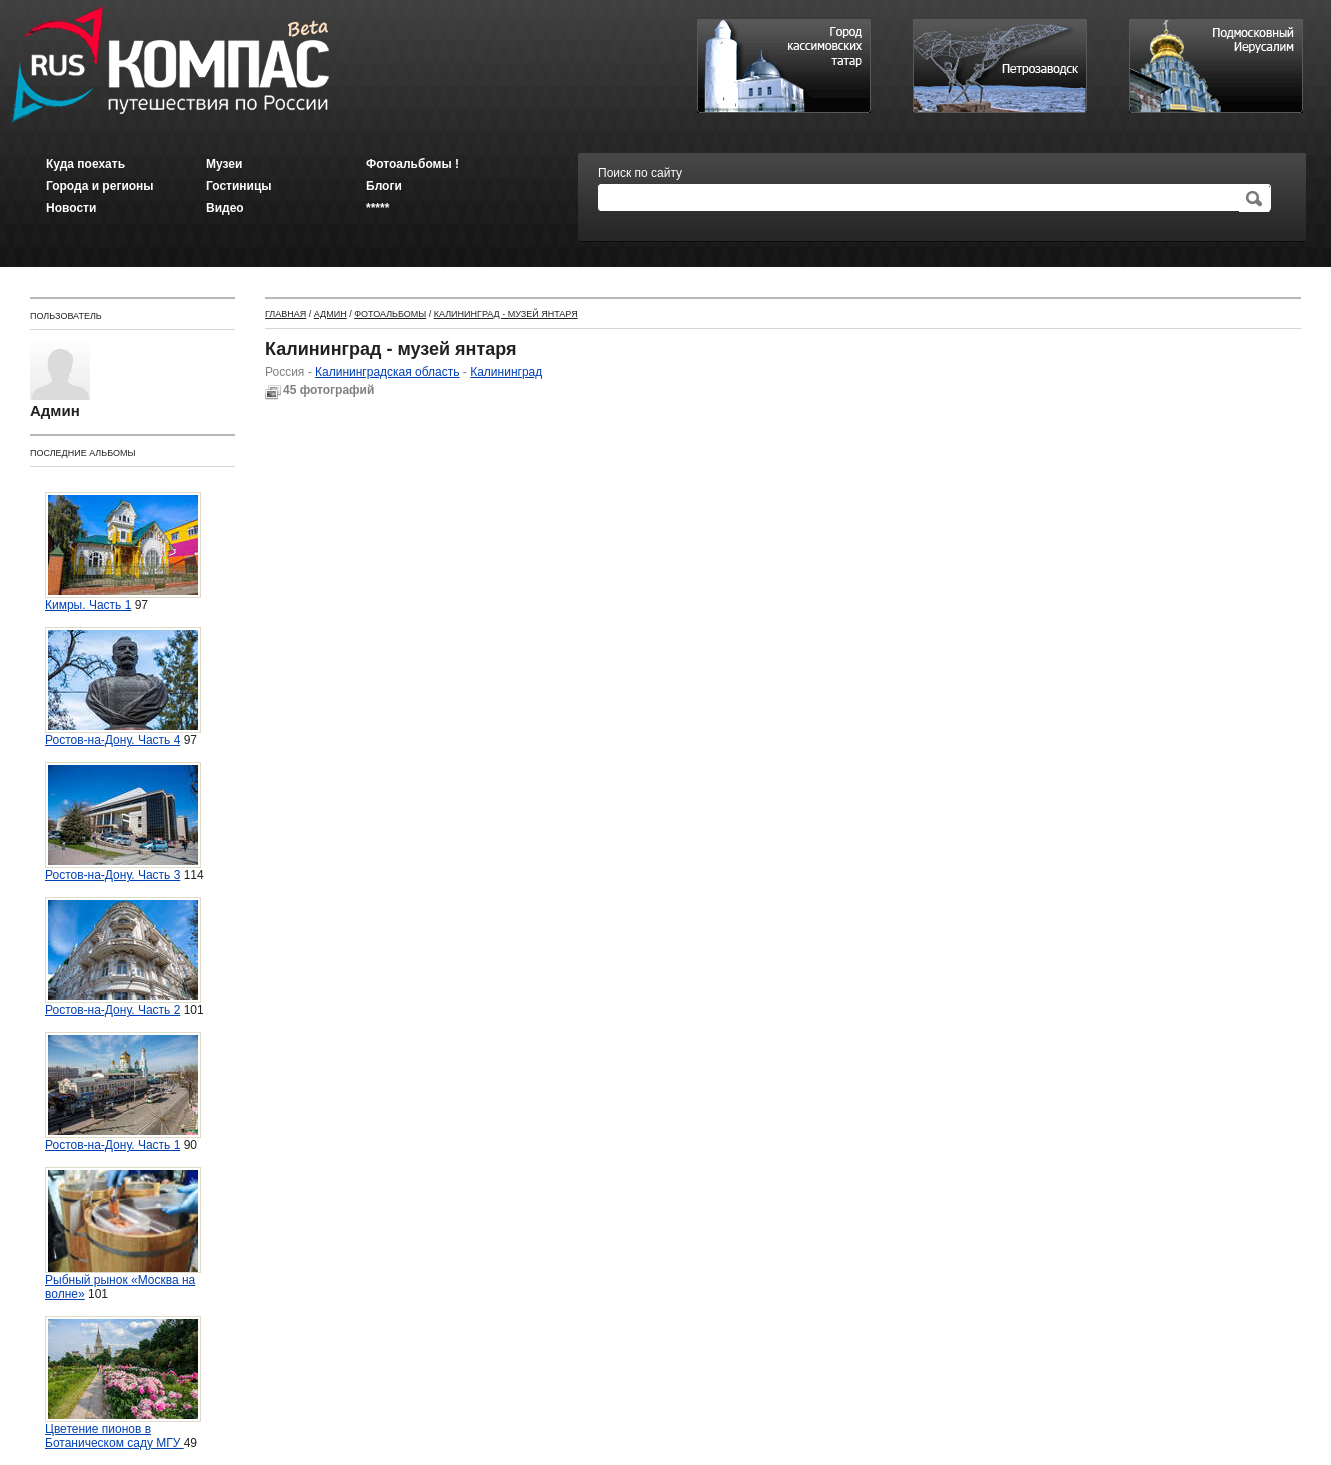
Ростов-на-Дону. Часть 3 (123, 822)
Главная (285, 314)
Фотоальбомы (390, 314)
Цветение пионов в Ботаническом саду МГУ (123, 1383)
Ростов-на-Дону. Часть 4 (123, 687)
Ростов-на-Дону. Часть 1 (123, 1092)
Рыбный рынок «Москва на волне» (123, 1234)
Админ (330, 314)
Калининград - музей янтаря (506, 314)
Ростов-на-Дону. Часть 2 (123, 957)
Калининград (506, 372)
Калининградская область (387, 372)
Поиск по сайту (640, 173)
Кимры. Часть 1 (123, 552)
